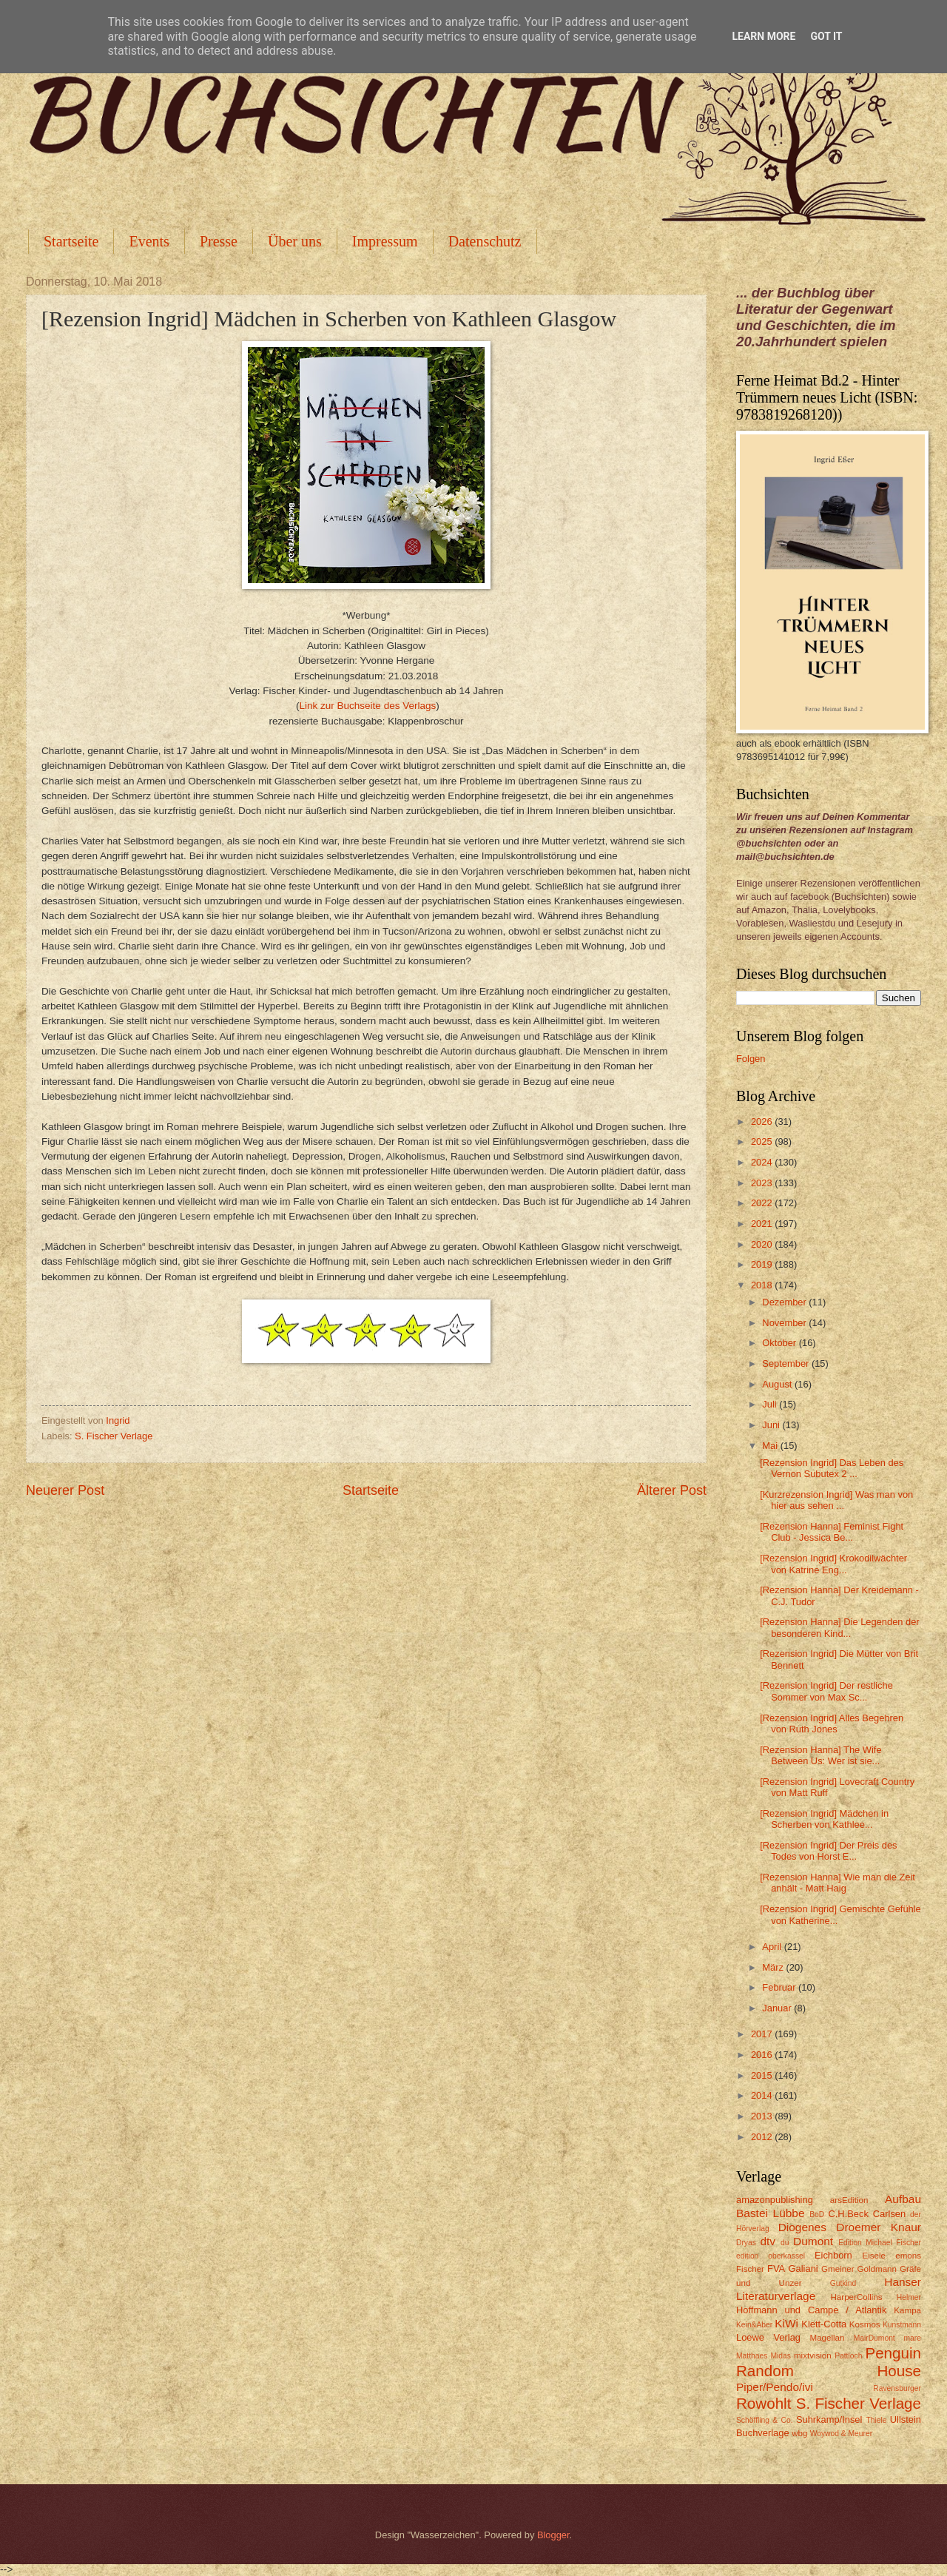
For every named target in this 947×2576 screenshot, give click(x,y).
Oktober (780, 1342)
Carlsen (889, 2213)
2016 (763, 2054)
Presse (218, 241)
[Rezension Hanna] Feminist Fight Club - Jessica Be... (831, 1532)
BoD (816, 2214)
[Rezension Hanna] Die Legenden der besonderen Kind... (839, 1627)
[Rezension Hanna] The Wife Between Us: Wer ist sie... (820, 1755)
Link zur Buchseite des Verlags (367, 705)
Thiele (876, 2420)
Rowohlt (763, 2403)
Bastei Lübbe (770, 2213)
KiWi (786, 2323)
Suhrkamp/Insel (829, 2419)
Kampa (907, 2310)
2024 (763, 1162)
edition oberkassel (770, 2256)
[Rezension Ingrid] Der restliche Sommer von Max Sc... (826, 1691)
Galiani (803, 2268)
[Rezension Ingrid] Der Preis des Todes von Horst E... (828, 1851)
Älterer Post (672, 1490)
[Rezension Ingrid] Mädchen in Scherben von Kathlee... (824, 1819)
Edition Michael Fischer (879, 2243)
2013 (763, 2116)
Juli (770, 1404)
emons (908, 2255)
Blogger (553, 2534)
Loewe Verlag (768, 2337)
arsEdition (849, 2200)
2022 (763, 1202)
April (772, 1946)
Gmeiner (837, 2268)
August (778, 1384)
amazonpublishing (774, 2199)
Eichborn (833, 2255)
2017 (763, 2033)
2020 (763, 1244)
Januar (778, 2008)
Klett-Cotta (823, 2324)
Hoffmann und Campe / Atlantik (811, 2310)
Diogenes (802, 2227)
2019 (763, 1264)
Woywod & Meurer (841, 2433)
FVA (776, 2268)
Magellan (826, 2337)
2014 (763, 2095)
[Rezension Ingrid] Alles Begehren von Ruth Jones (831, 1723)
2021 (763, 1223)
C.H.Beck (848, 2213)
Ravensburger (897, 2388)
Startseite (71, 241)
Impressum (385, 241)
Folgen (750, 1058)
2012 (763, 2136)
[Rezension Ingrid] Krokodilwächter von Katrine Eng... (833, 1564)
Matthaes (751, 2356)
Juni (772, 1424)
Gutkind (843, 2283)
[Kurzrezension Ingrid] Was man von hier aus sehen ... (836, 1500)
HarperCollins (857, 2297)
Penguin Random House (828, 2362)
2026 (763, 1121)
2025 (763, 1141)
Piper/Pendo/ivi (774, 2387)
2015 (763, 2075)
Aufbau (903, 2199)
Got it (826, 36)
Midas (780, 2356)
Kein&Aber (754, 2325)
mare (912, 2338)
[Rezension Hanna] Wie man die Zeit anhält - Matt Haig (837, 1883)
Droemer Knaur (878, 2227)
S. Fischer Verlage (113, 1436)
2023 (763, 1182)
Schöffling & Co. (764, 2420)
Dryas (746, 2243)
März (774, 1967)
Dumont (813, 2241)
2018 (763, 1285)
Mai (771, 1445)
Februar (780, 1987)
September (787, 1363)
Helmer (909, 2297)
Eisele (874, 2255)
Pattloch (848, 2356)
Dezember (785, 1302)
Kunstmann (902, 2325)
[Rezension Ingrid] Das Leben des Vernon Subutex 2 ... (831, 1468)
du (785, 2243)
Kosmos (864, 2324)
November (785, 1322)
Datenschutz (485, 241)
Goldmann (877, 2268)
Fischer (750, 2268)
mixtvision (813, 2355)
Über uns (295, 241)
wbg (799, 2433)
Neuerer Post (65, 1490)
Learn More (763, 36)
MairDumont (874, 2338)
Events (149, 241)
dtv (767, 2241)
